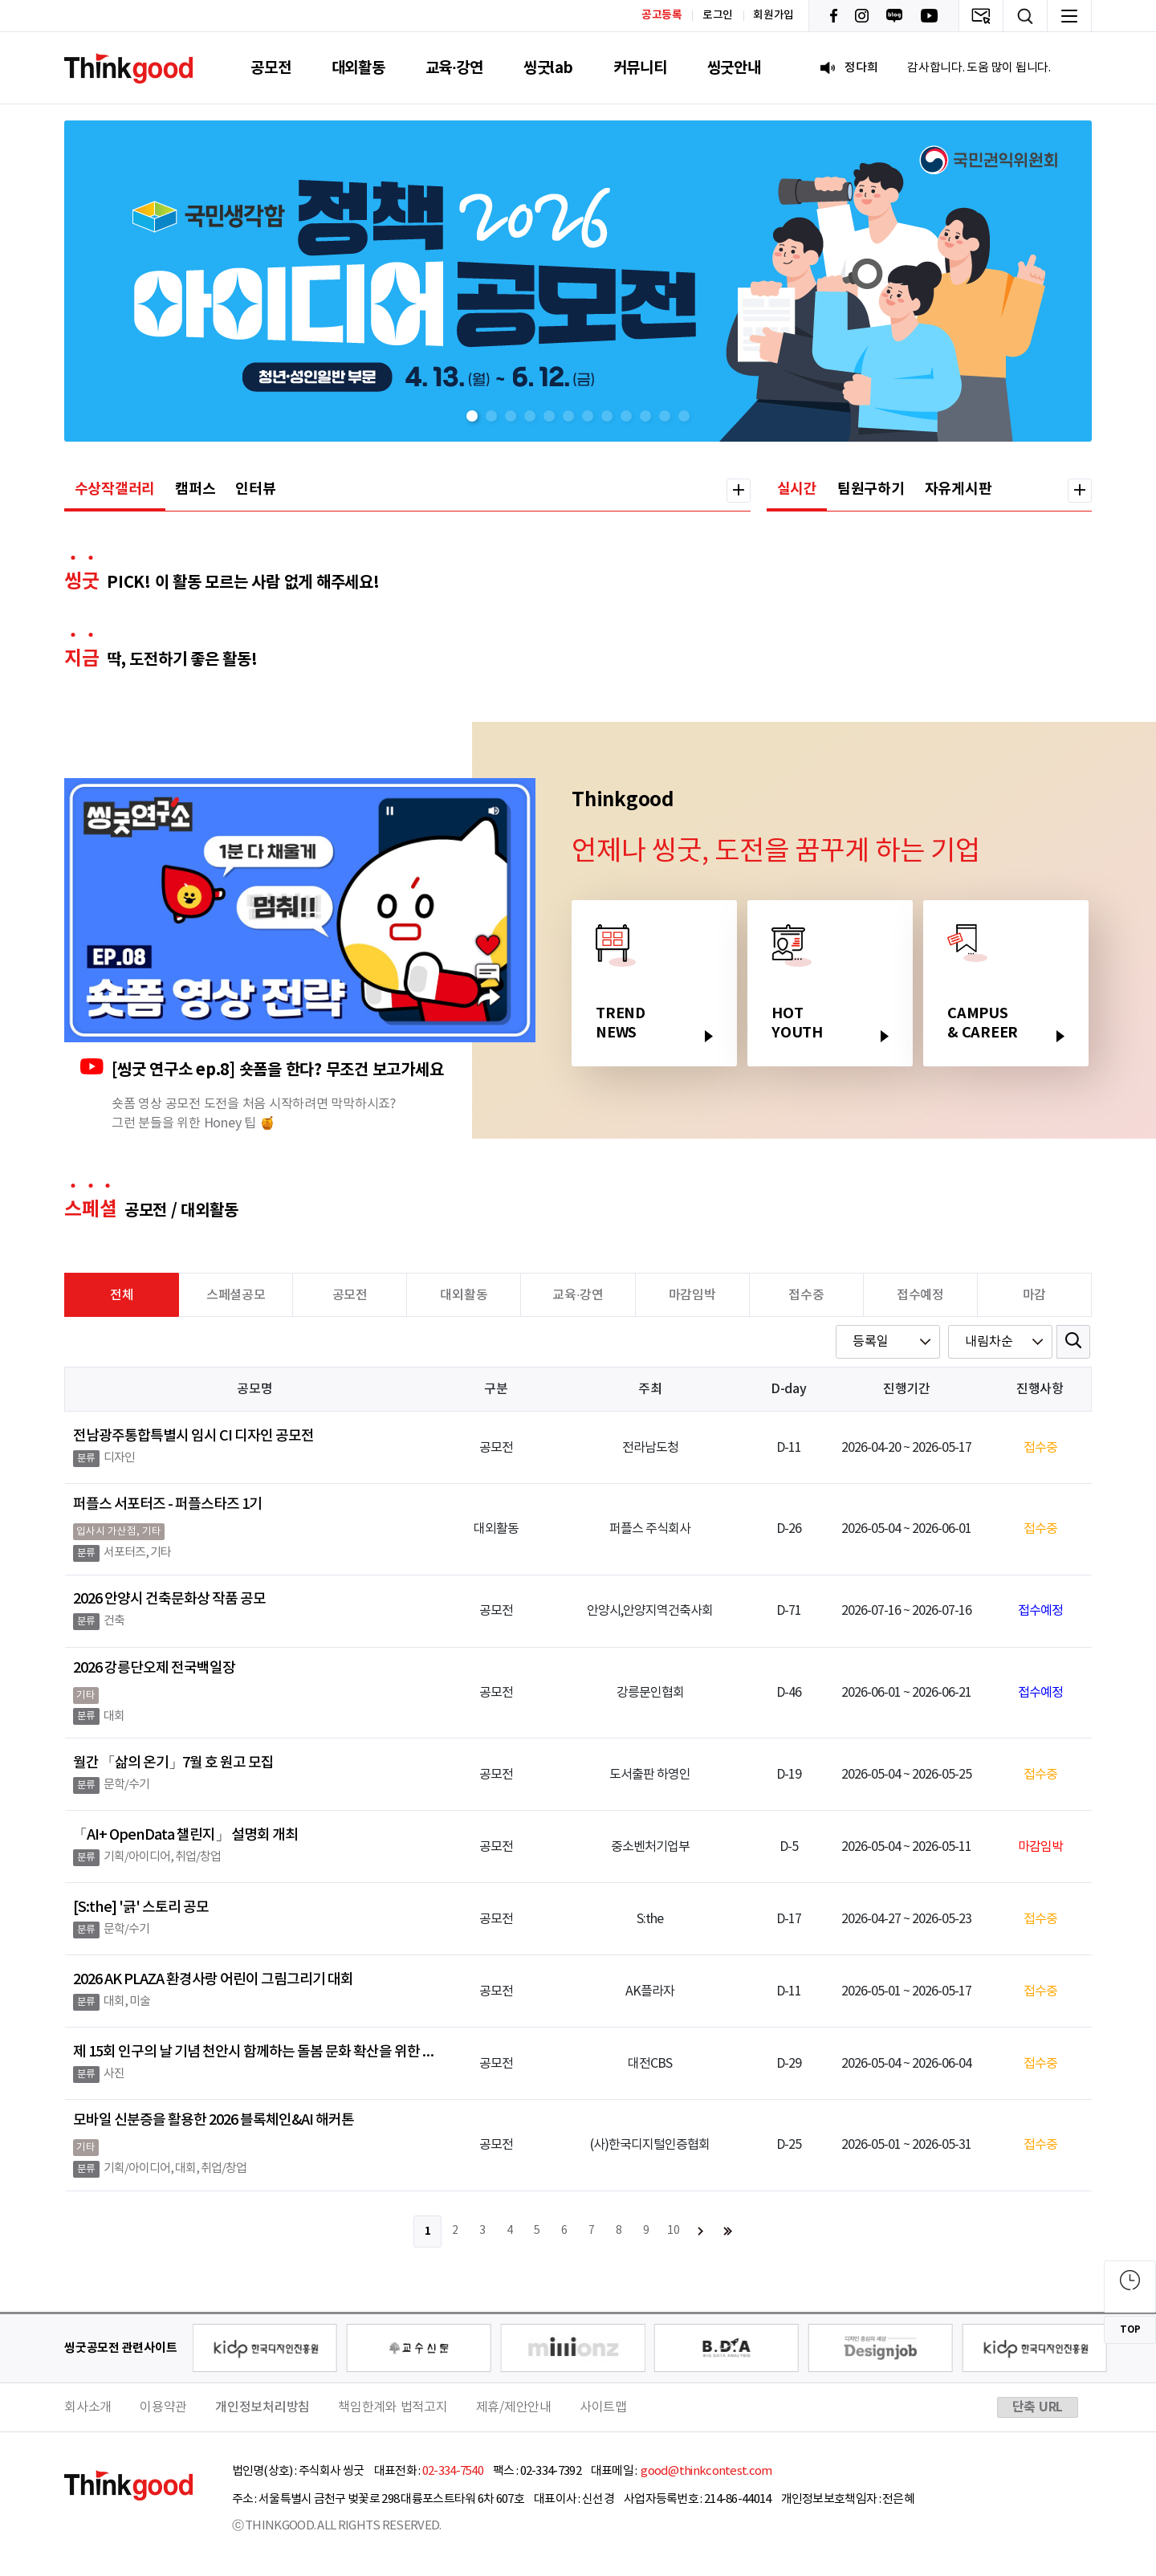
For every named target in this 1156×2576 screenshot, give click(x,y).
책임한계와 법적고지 (393, 2407)
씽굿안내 (734, 68)
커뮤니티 (640, 68)
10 (673, 2230)
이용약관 (163, 2407)
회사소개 (88, 2407)
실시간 (797, 489)
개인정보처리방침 (262, 2407)
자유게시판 (958, 489)
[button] (472, 416)
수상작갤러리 (115, 489)
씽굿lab (548, 68)
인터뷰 (255, 489)
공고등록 (661, 15)
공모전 (270, 68)
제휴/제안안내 (514, 2407)
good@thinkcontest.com (705, 2471)
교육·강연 (454, 68)
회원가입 (773, 15)
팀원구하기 (871, 489)
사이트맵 (603, 2407)
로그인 (717, 15)
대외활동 (358, 68)
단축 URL (1038, 2407)
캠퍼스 (195, 489)
